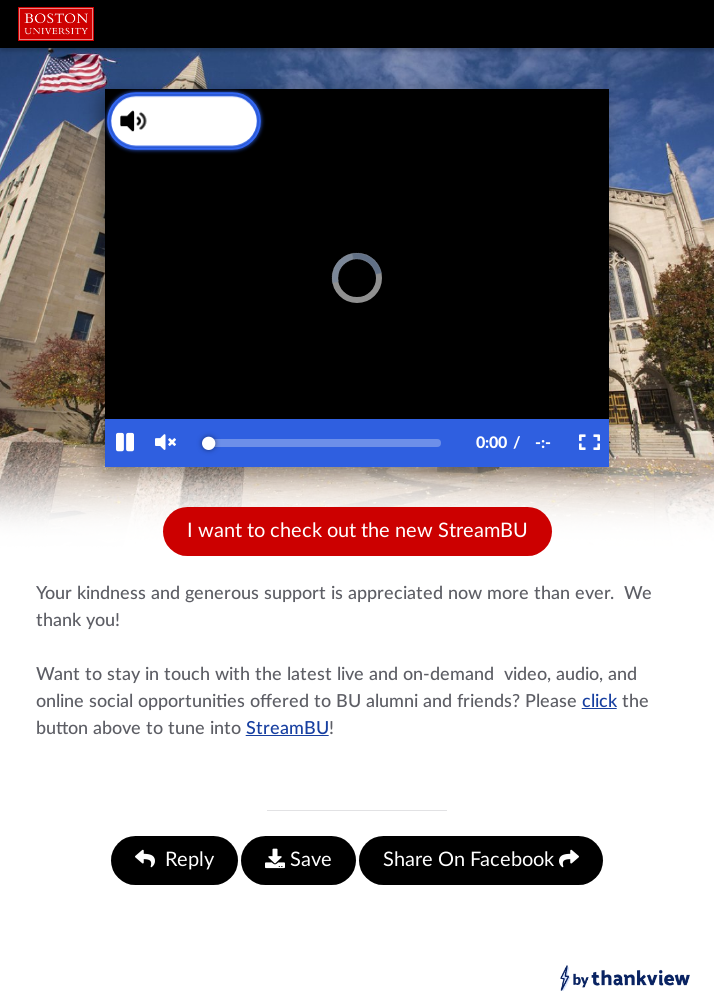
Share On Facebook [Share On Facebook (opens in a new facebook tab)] (481, 859)
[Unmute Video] (173, 121)
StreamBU (287, 729)
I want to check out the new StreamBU (357, 531)
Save (298, 859)
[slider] (325, 443)
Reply (174, 859)
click (599, 702)
